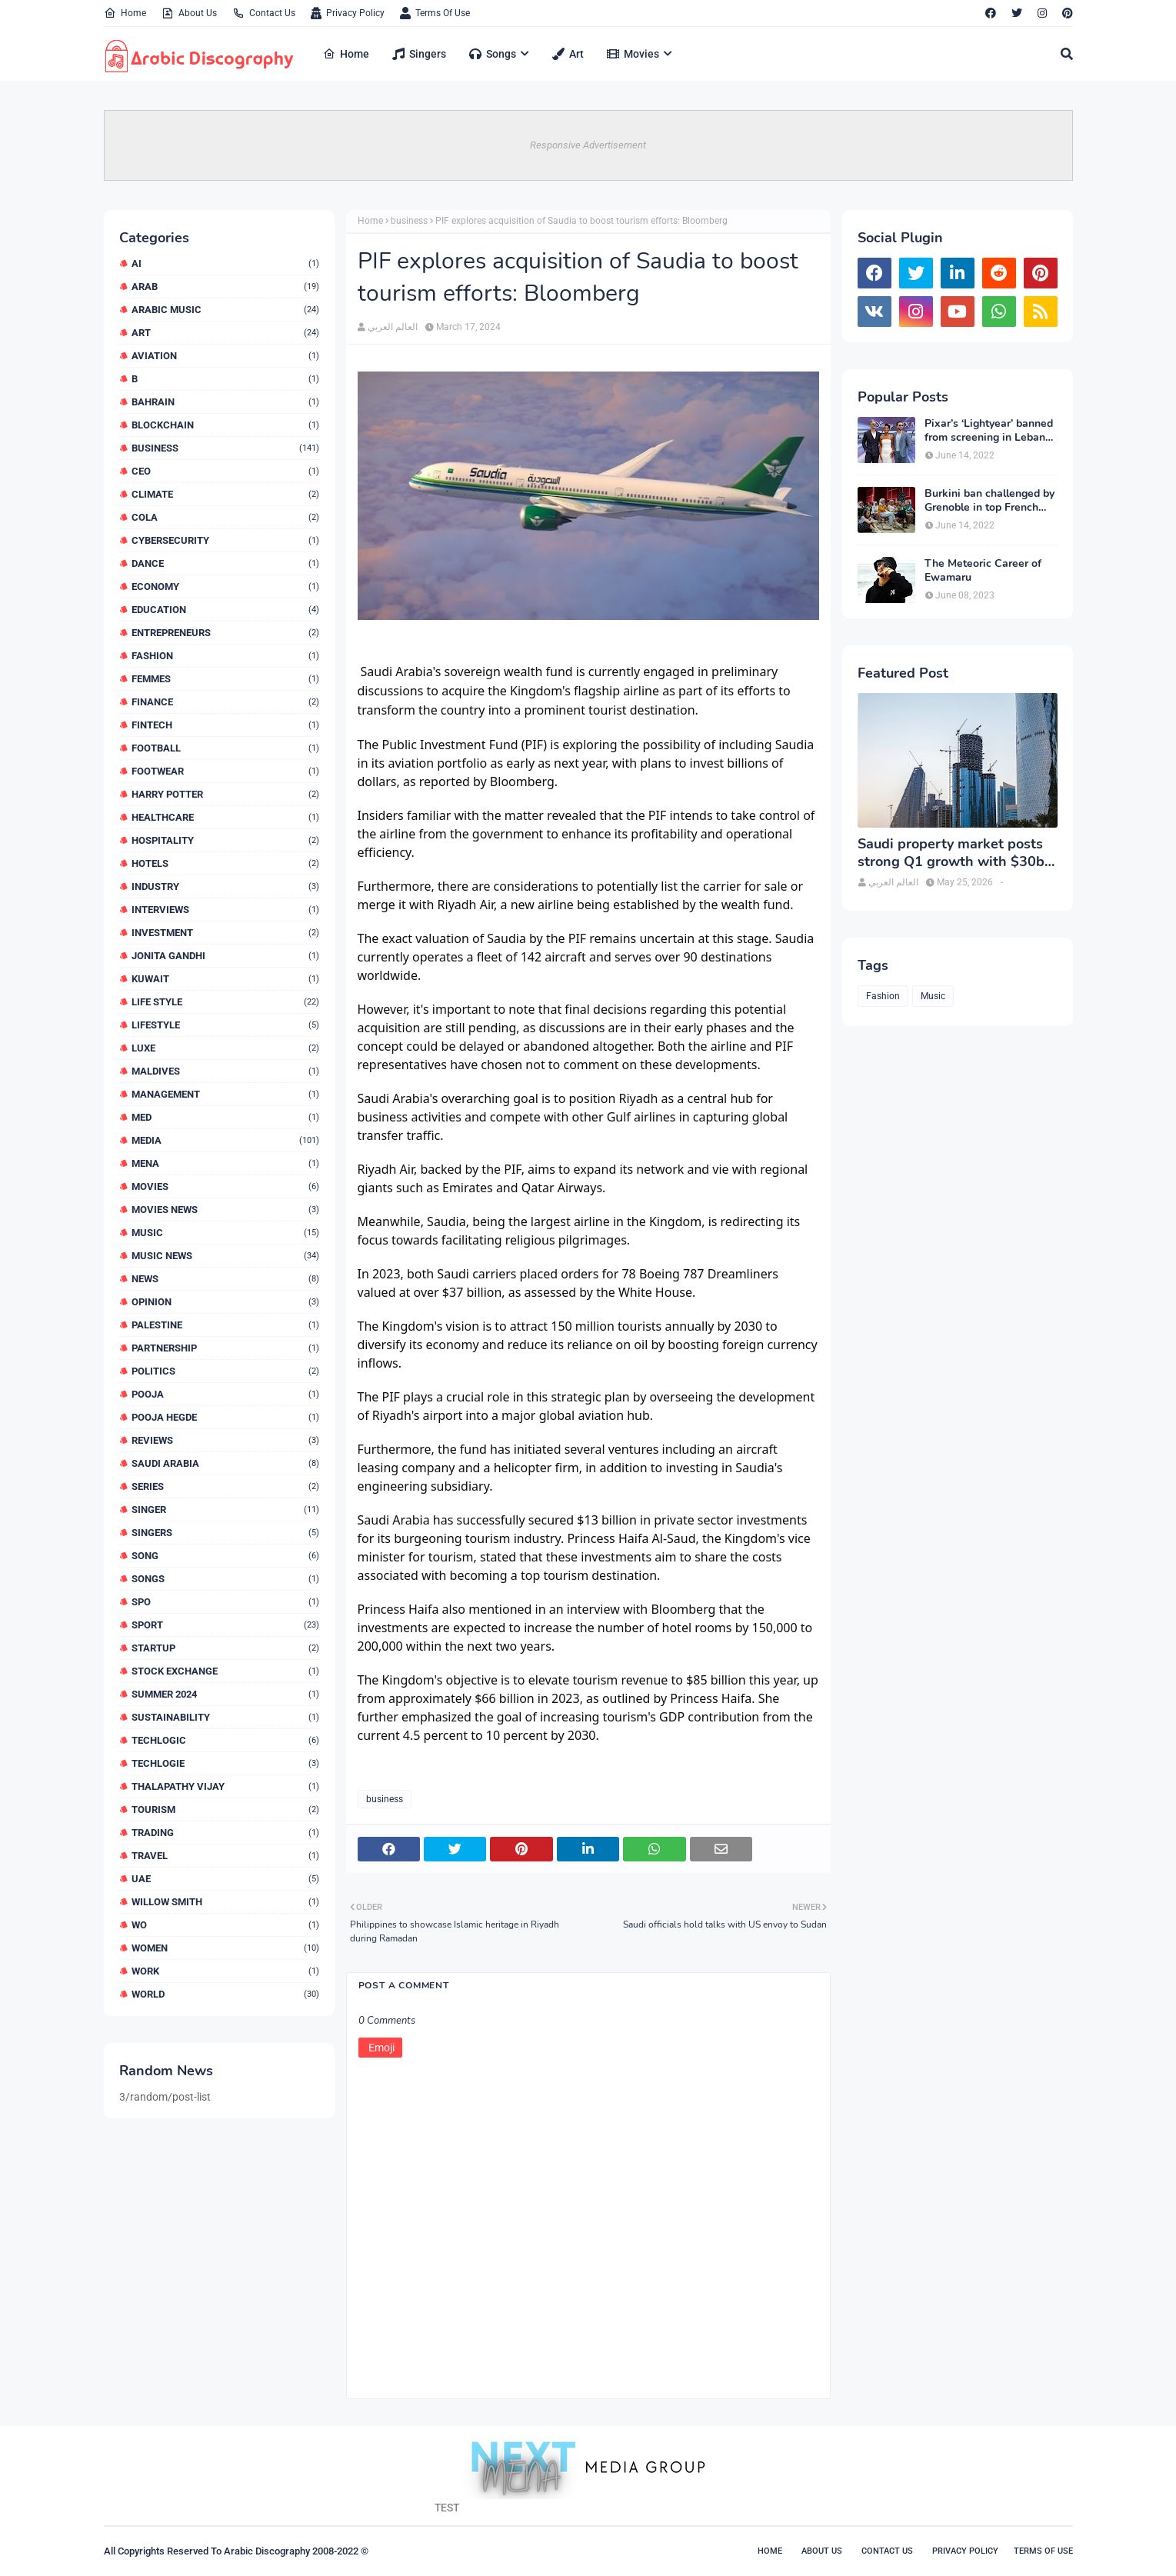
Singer (225, 1509)
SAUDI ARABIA (225, 1463)
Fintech (225, 725)
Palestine (225, 1325)
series (225, 1486)
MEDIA (225, 1140)
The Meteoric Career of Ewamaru (982, 571)
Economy (225, 586)
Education (225, 609)
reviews (225, 1440)
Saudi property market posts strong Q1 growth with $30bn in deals (955, 853)
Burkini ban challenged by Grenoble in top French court (989, 501)
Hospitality (225, 840)
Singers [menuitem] (419, 54)
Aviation (225, 356)
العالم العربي (393, 327)
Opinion (225, 1302)
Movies (225, 1186)
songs (225, 1579)
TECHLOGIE (225, 1763)
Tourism (225, 1809)
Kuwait (225, 979)
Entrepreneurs (225, 632)
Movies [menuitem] (633, 54)
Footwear (225, 771)
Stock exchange (225, 1671)
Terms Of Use (435, 13)
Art (225, 332)
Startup (225, 1648)
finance (225, 702)
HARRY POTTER (225, 794)
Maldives (225, 1071)
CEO (225, 471)
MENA (225, 1163)
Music (225, 1232)
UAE (225, 1879)
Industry (225, 886)
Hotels (225, 863)
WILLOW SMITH (225, 1902)
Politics (225, 1371)
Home (125, 13)
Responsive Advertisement (588, 145)
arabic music (225, 309)
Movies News (225, 1209)
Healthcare (225, 817)
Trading (225, 1832)
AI (225, 263)
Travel (225, 1855)
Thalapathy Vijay (225, 1786)
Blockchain (225, 425)
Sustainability (225, 1717)
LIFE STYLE (225, 1002)
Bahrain (225, 402)
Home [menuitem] (346, 54)
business (225, 448)
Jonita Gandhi (225, 955)
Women (225, 1948)
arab (225, 286)
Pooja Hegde (225, 1417)
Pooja (225, 1394)
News (225, 1279)
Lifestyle (225, 1025)
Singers (225, 1532)
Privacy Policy (348, 13)
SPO (225, 1602)
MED (225, 1117)
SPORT (225, 1625)
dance (225, 563)
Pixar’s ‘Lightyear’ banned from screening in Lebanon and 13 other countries (991, 431)
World (225, 1994)
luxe (225, 1048)
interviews (225, 909)
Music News (225, 1255)
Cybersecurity (225, 540)
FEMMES (225, 679)
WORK (225, 1971)
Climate (225, 494)
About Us (189, 13)
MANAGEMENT (225, 1094)
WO (225, 1925)
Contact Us (263, 13)
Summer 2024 (225, 1694)
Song (225, 1555)
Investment (225, 932)
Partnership (225, 1348)
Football (225, 748)
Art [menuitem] (568, 54)
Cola (225, 517)
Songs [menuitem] (492, 54)
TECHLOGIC (225, 1740)
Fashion (225, 655)
